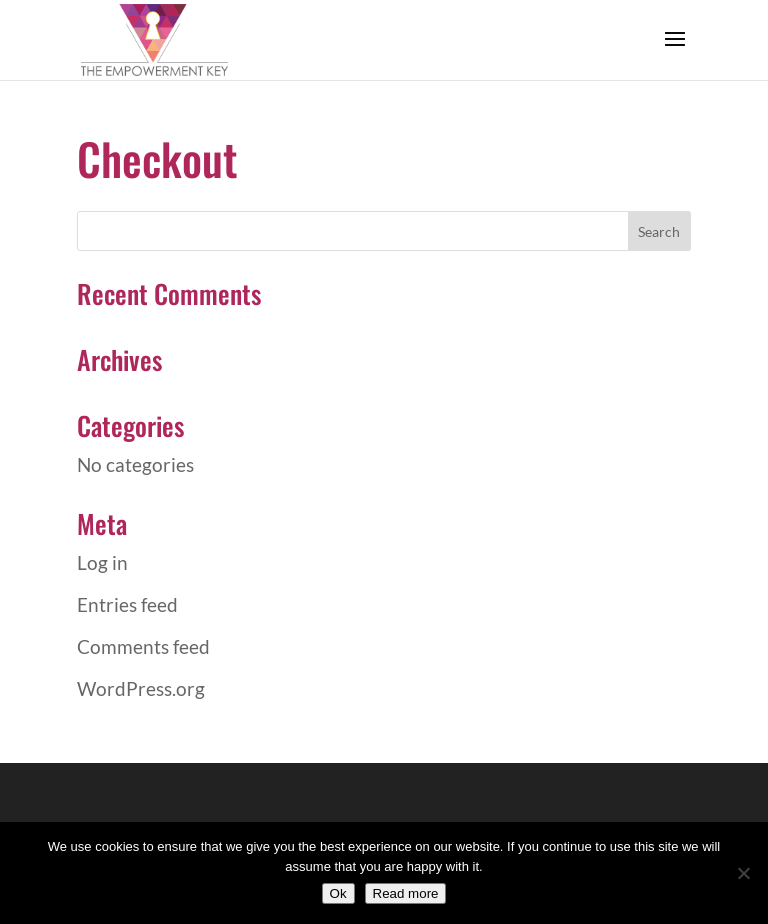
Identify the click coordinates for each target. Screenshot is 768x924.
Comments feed (143, 646)
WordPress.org (141, 688)
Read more (406, 893)
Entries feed (127, 604)
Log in (102, 562)
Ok (338, 893)
